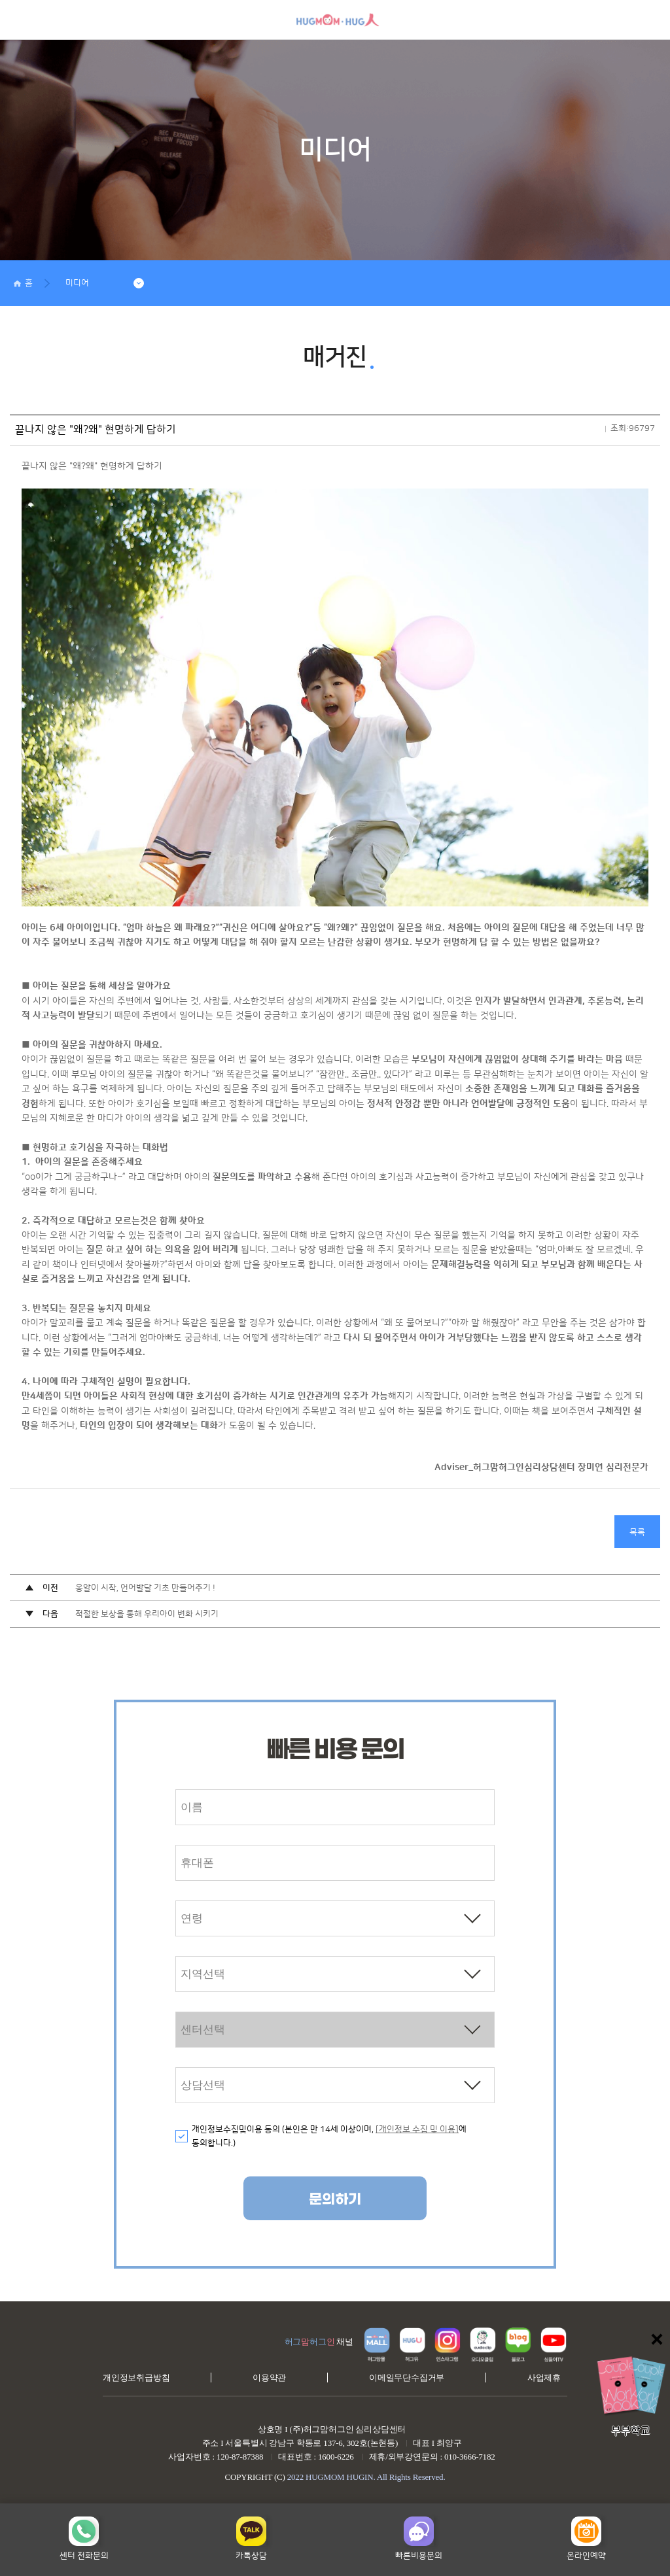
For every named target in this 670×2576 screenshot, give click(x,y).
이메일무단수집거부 (406, 2377)
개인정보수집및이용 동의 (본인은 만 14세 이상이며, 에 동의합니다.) (329, 2136)
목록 (637, 1532)
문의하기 (335, 2199)
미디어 (77, 283)
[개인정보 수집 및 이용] (417, 2129)
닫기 (657, 2339)
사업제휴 (544, 2377)
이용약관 (269, 2377)
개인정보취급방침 (136, 2377)
